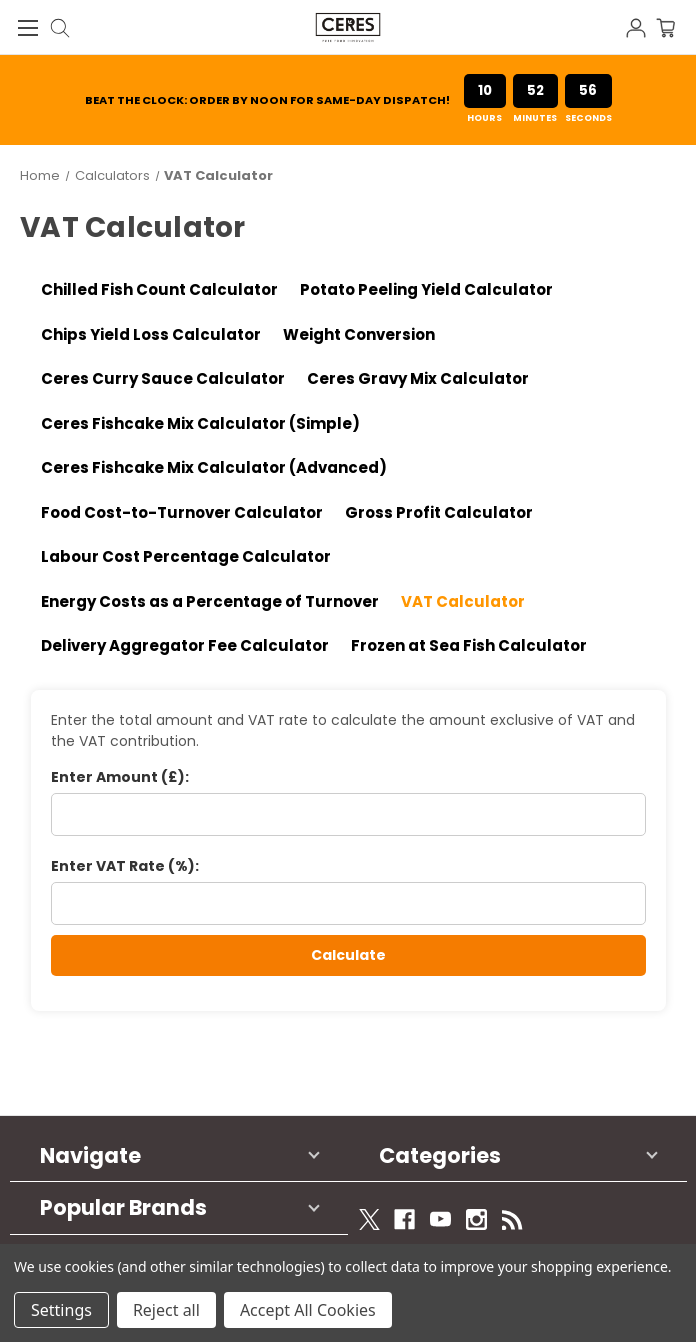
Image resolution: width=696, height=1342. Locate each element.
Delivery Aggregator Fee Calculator (185, 645)
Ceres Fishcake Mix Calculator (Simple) (200, 423)
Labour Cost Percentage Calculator (186, 556)
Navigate (90, 1155)
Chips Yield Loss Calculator (151, 334)
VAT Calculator (463, 601)
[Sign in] (641, 26)
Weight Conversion (359, 334)
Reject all (166, 1310)
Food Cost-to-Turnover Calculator (182, 512)
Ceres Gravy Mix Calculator (418, 378)
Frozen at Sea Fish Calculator (469, 645)
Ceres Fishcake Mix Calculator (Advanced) (214, 467)
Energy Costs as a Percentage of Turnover (210, 601)
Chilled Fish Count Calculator (159, 289)
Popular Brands (123, 1207)
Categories (440, 1155)
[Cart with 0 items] (676, 26)
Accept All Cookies (308, 1310)
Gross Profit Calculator (439, 512)
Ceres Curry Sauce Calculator (163, 378)
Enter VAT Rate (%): (125, 866)
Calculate (348, 955)
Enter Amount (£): (120, 777)
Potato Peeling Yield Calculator (426, 289)
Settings (61, 1310)
